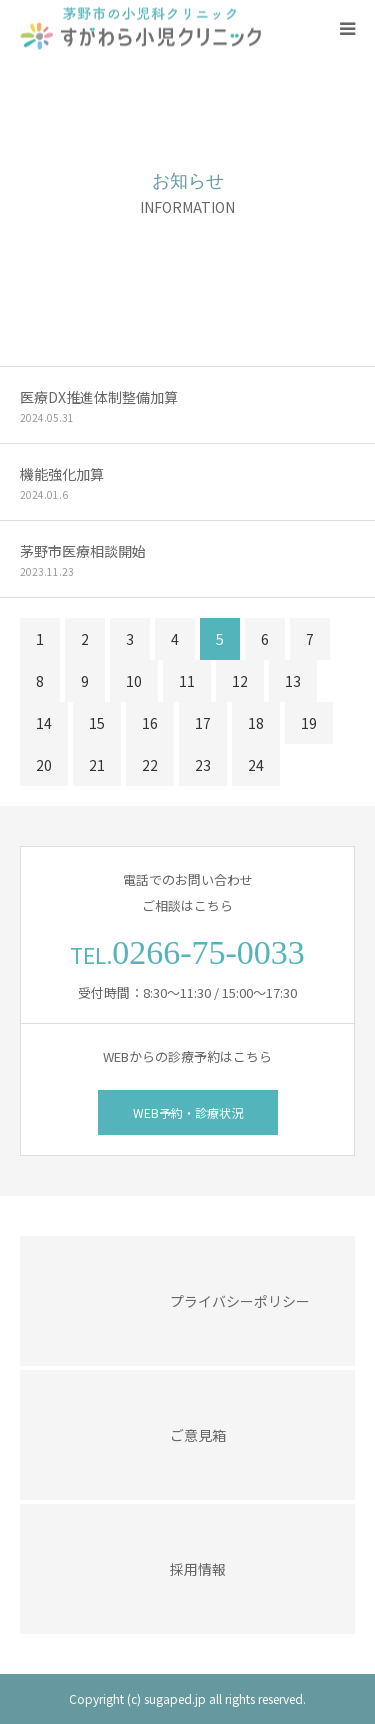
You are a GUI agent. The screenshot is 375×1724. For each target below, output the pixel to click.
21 (97, 765)
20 (44, 765)
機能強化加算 (62, 474)
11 (187, 681)
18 (256, 723)
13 (293, 681)
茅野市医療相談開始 (83, 551)
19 (309, 723)
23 (203, 765)
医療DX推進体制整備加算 (99, 397)
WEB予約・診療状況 (188, 1112)
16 (150, 723)
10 (134, 681)
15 (97, 723)
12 (240, 681)
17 (203, 723)
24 (256, 765)
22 (150, 765)
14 (44, 723)
